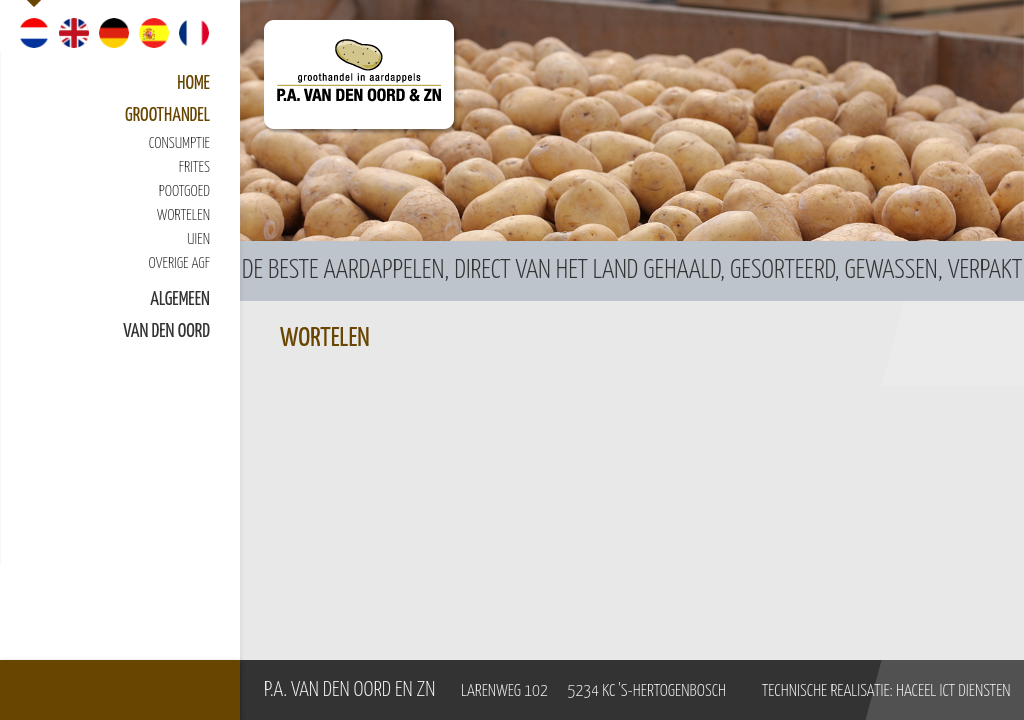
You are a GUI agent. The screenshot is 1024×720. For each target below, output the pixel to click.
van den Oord (166, 331)
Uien (198, 239)
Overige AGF (179, 263)
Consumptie (179, 143)
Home (193, 83)
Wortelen (183, 215)
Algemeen (180, 299)
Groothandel (167, 115)
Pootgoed (184, 191)
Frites (194, 167)
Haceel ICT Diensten (953, 691)
